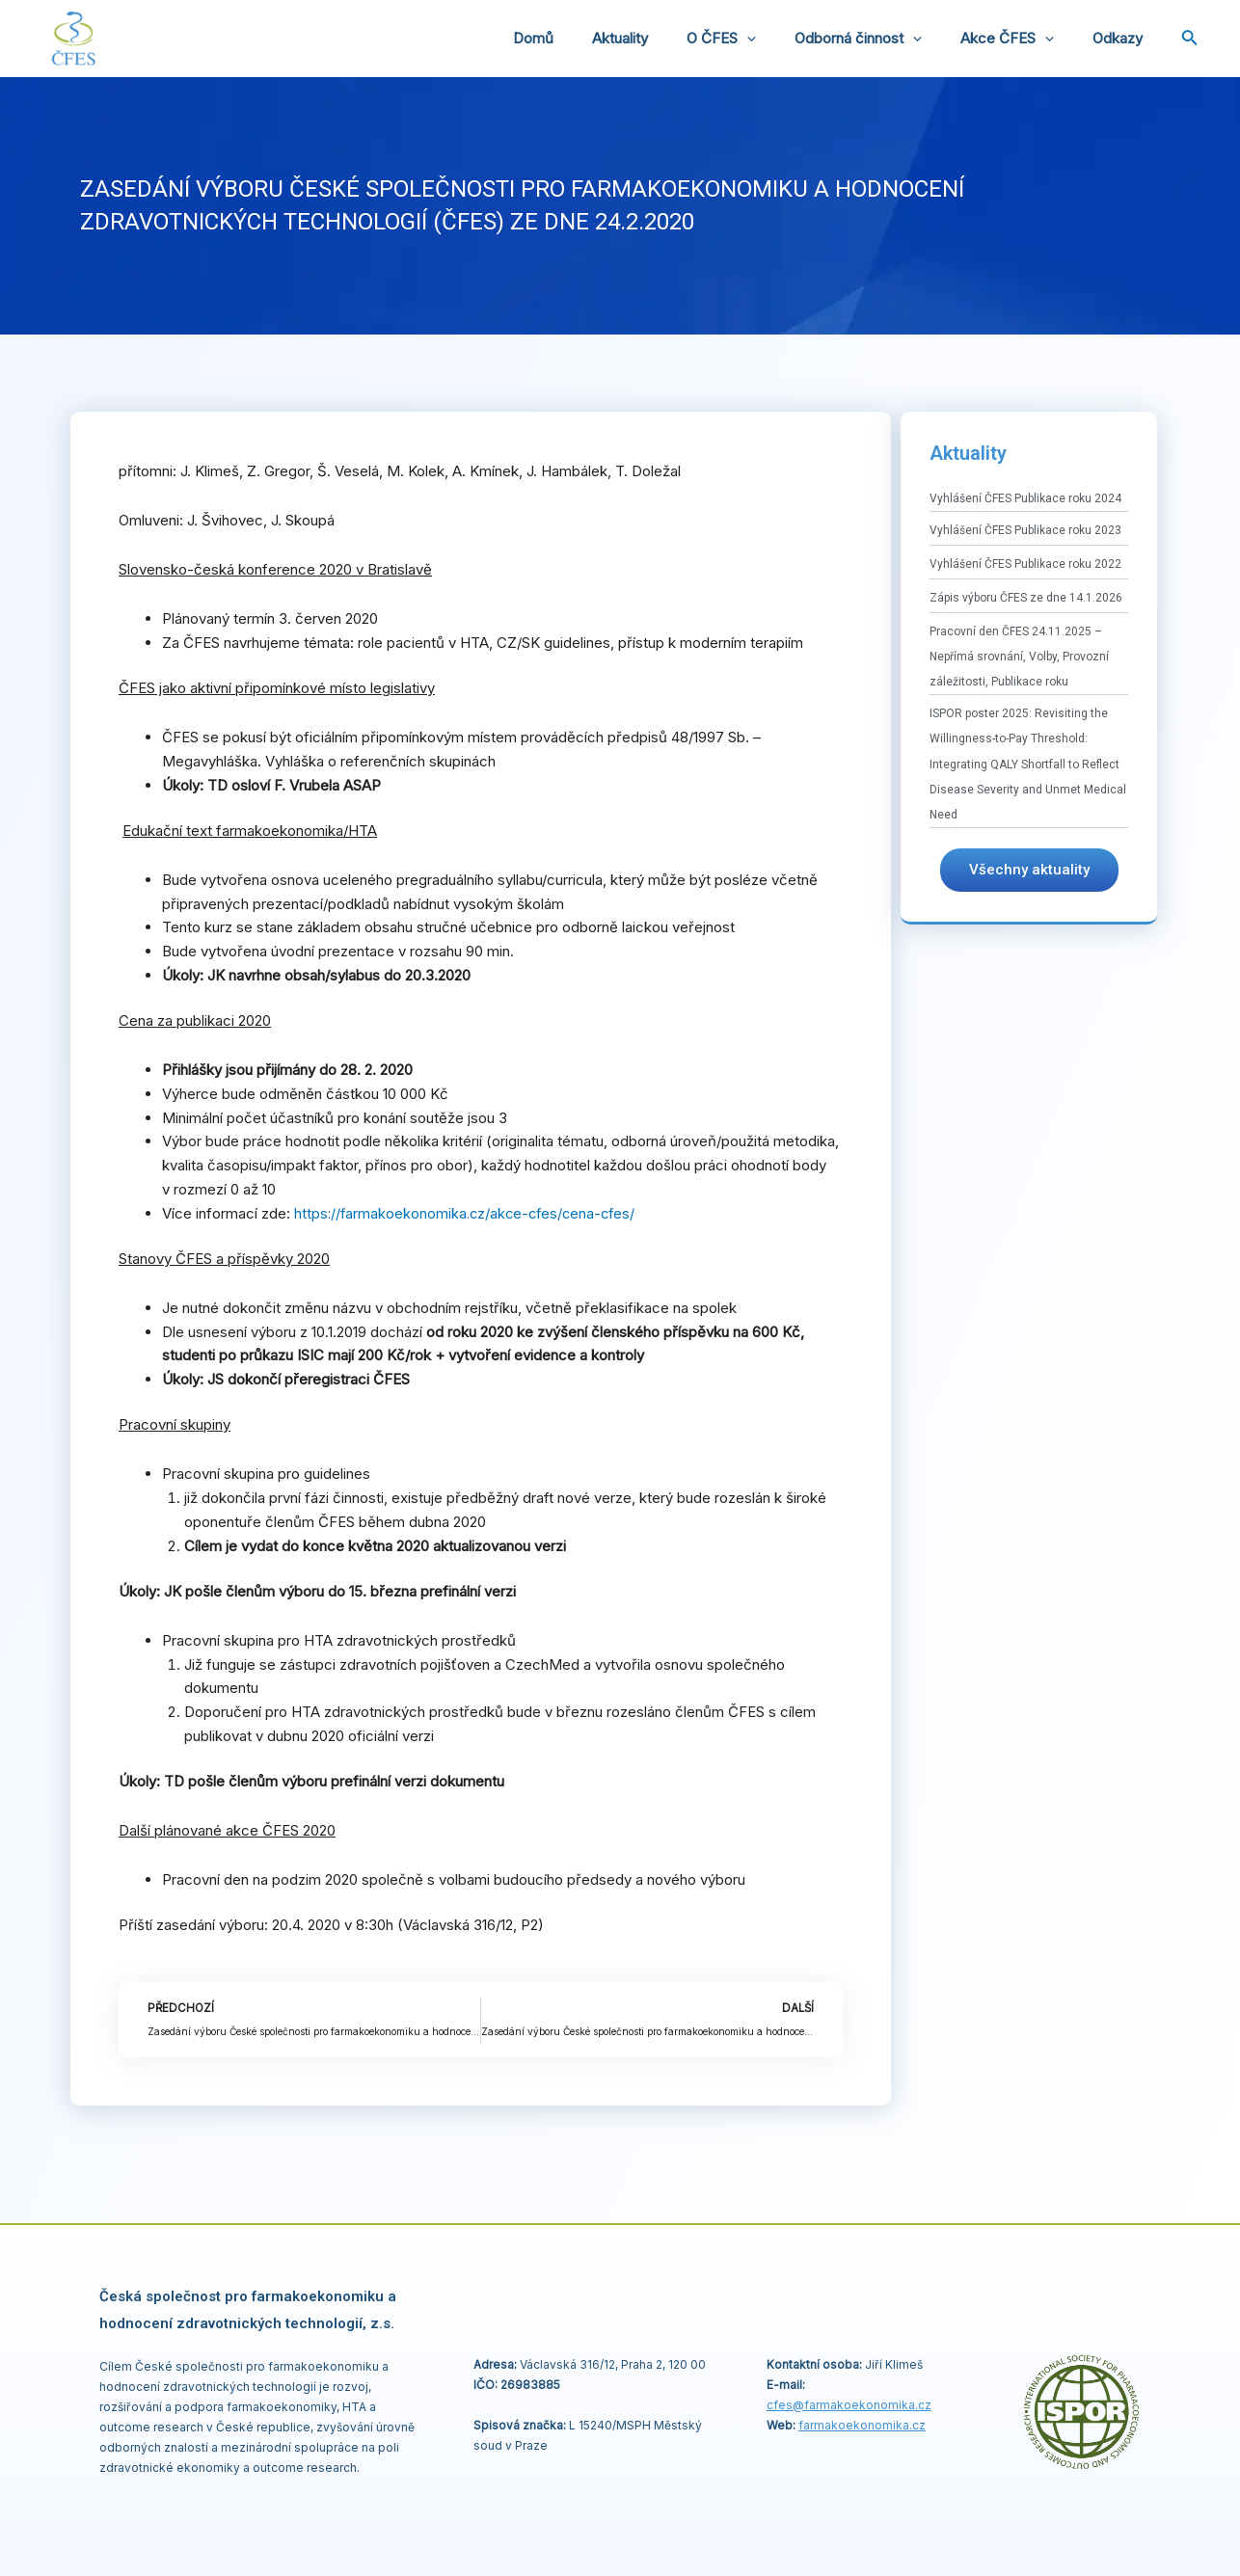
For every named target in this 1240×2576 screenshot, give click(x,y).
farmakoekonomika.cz (862, 2425)
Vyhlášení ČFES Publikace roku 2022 (1025, 564)
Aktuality (663, 38)
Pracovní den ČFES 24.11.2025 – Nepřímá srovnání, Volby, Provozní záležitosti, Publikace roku (1019, 657)
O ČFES (755, 38)
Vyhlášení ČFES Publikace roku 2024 (1025, 498)
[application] (780, 38)
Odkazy (1122, 38)
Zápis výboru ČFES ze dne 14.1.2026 (1026, 597)
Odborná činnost (882, 38)
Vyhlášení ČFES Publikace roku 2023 (1025, 530)
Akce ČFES (1021, 38)
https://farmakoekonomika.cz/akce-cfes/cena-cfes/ (469, 1213)
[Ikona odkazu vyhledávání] (1190, 39)
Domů (586, 38)
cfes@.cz (849, 2405)
